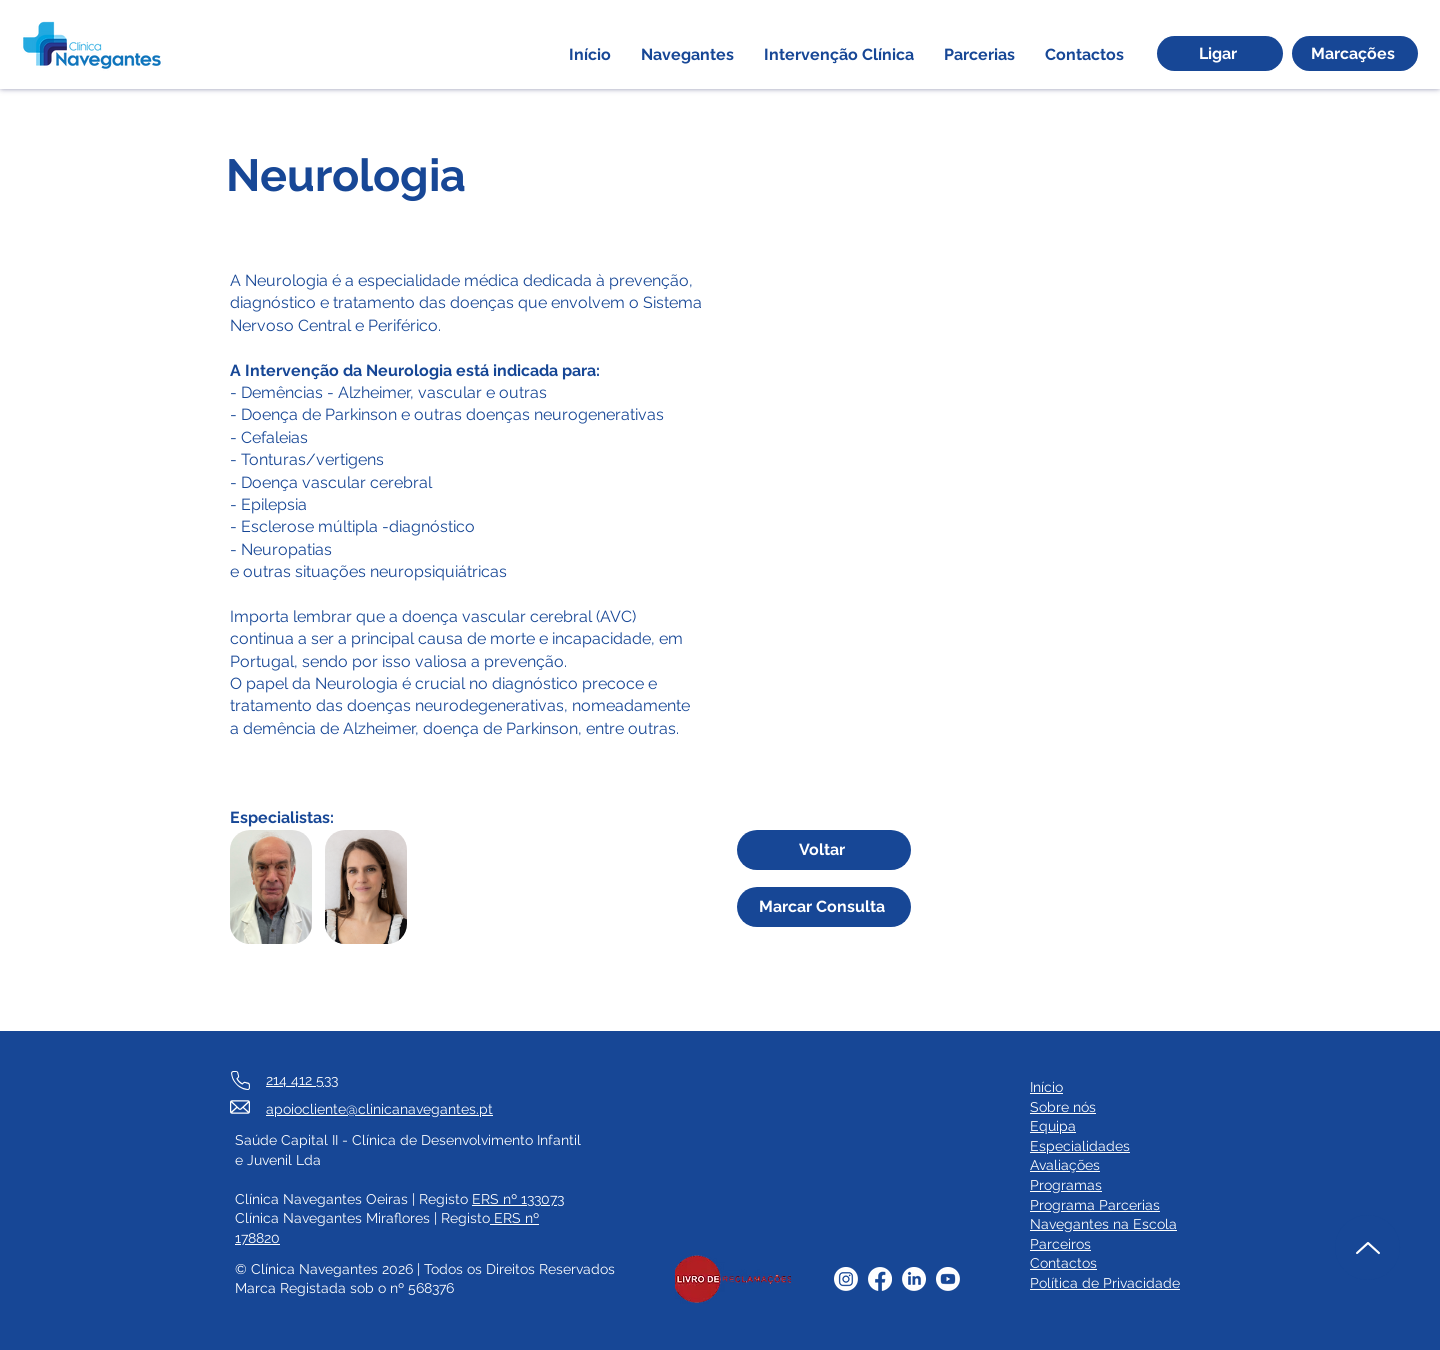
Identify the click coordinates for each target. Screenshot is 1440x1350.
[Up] (1367, 1247)
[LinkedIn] (914, 1279)
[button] (687, 54)
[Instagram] (846, 1279)
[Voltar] (824, 850)
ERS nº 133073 (518, 1199)
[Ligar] (1220, 53)
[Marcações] (1355, 53)
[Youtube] (948, 1279)
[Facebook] (880, 1279)
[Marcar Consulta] (824, 907)
